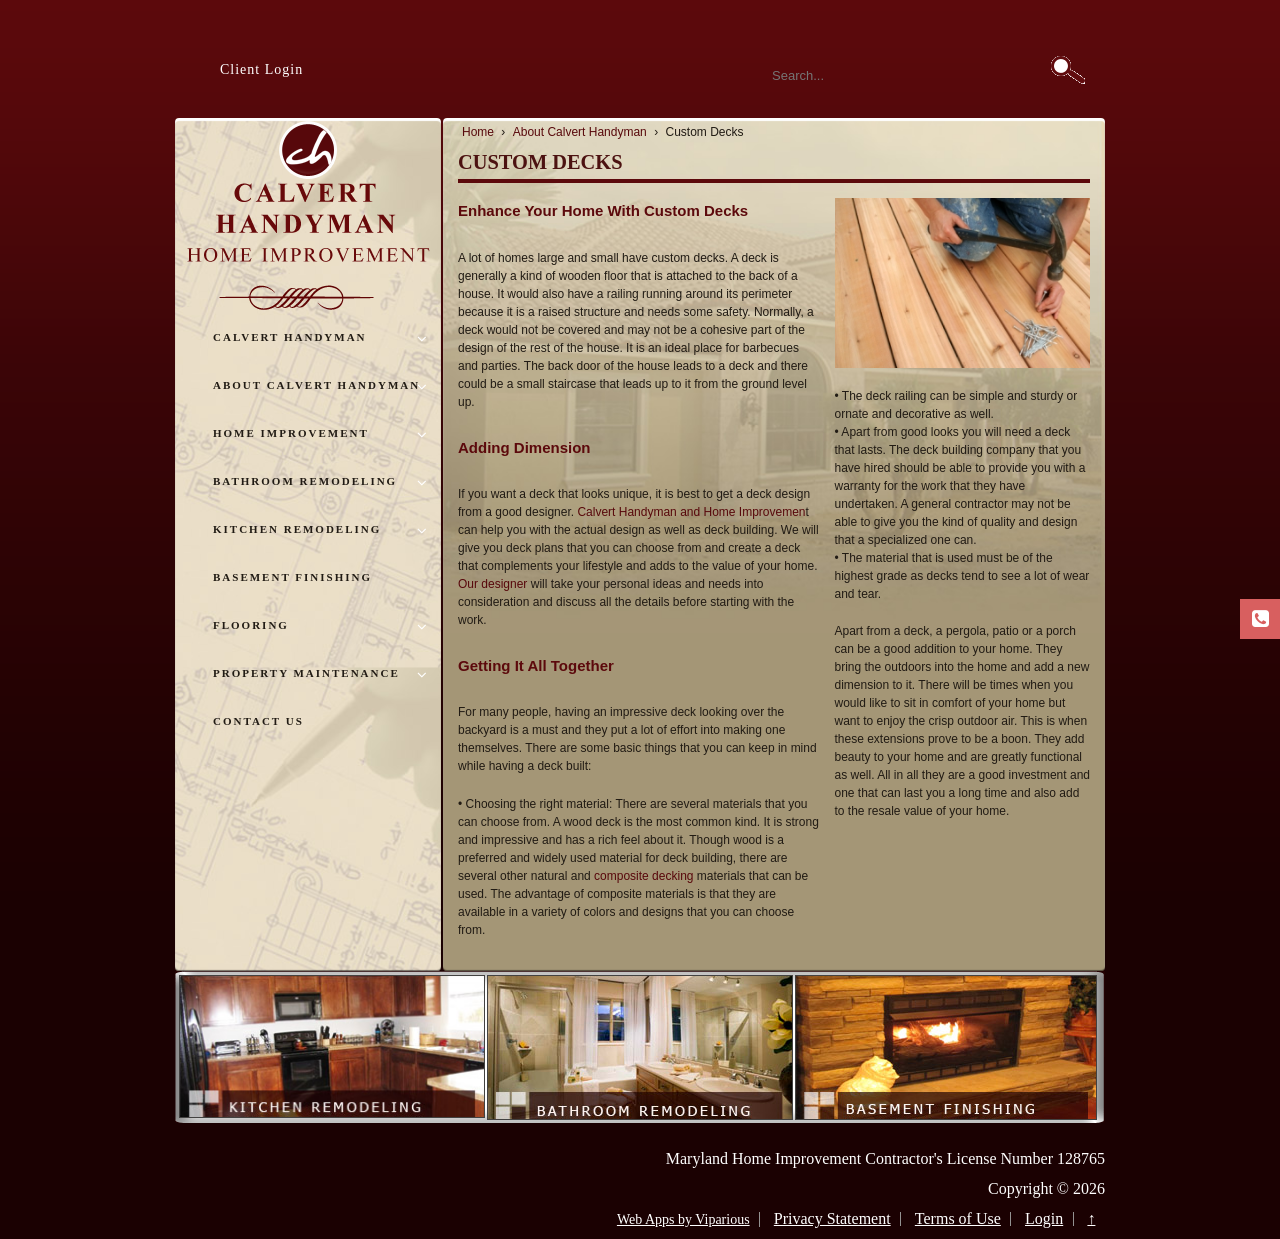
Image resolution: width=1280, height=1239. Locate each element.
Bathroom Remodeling (305, 481)
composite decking (643, 876)
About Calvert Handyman (316, 385)
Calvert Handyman (290, 337)
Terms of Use (958, 1218)
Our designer (492, 584)
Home (478, 132)
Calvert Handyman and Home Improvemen (691, 512)
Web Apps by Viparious (683, 1219)
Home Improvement (291, 433)
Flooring (251, 625)
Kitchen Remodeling (297, 529)
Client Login (261, 69)
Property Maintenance (306, 673)
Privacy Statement (832, 1218)
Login (1044, 1218)
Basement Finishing (292, 577)
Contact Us (258, 721)
